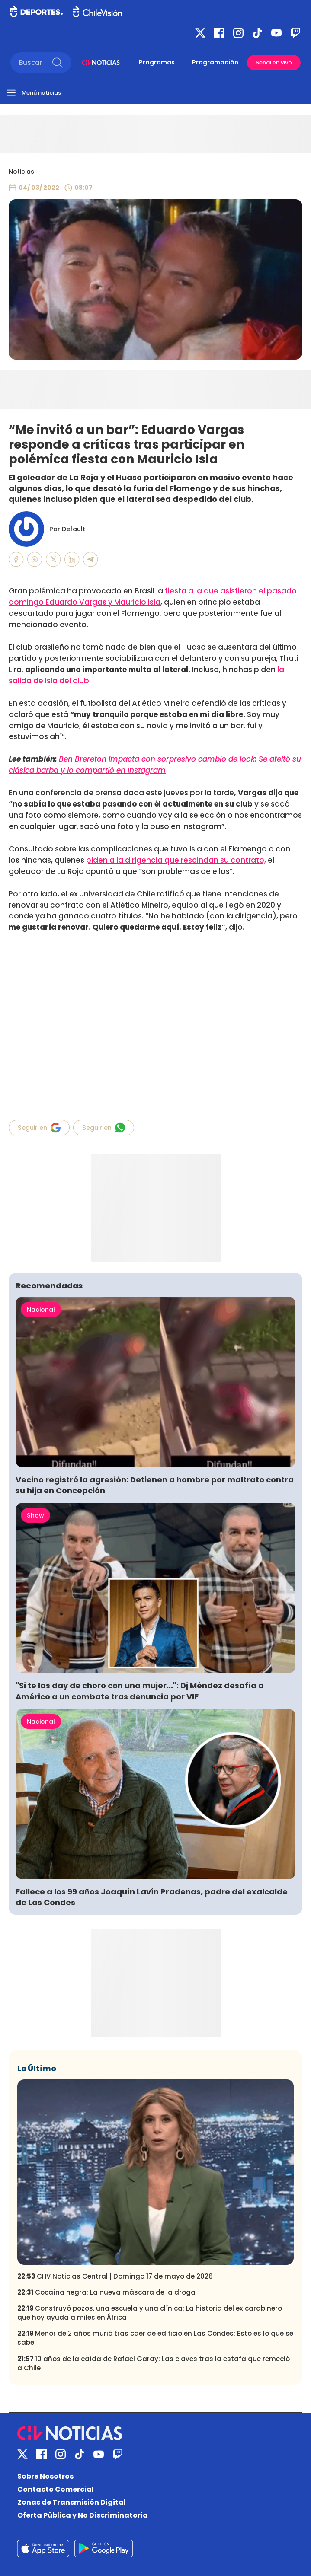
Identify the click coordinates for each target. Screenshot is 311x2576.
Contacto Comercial (55, 2489)
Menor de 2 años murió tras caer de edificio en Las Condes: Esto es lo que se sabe (155, 2338)
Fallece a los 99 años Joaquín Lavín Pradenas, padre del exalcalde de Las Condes (152, 1897)
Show (35, 1515)
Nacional (41, 1309)
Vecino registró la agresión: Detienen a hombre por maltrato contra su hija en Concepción (155, 1485)
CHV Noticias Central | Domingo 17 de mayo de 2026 (115, 2276)
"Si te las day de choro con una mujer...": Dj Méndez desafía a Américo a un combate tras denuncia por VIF (140, 1691)
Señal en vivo (274, 62)
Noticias (21, 171)
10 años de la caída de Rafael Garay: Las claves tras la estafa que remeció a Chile (153, 2363)
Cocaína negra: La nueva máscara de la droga (106, 2292)
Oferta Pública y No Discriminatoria (82, 2515)
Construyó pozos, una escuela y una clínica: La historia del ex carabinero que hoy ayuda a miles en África (149, 2313)
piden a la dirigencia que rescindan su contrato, (176, 860)
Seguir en (39, 1127)
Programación (215, 62)
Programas (157, 62)
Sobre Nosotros (45, 2476)
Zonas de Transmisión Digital (71, 2502)
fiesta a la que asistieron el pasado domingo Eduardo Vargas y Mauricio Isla (153, 596)
